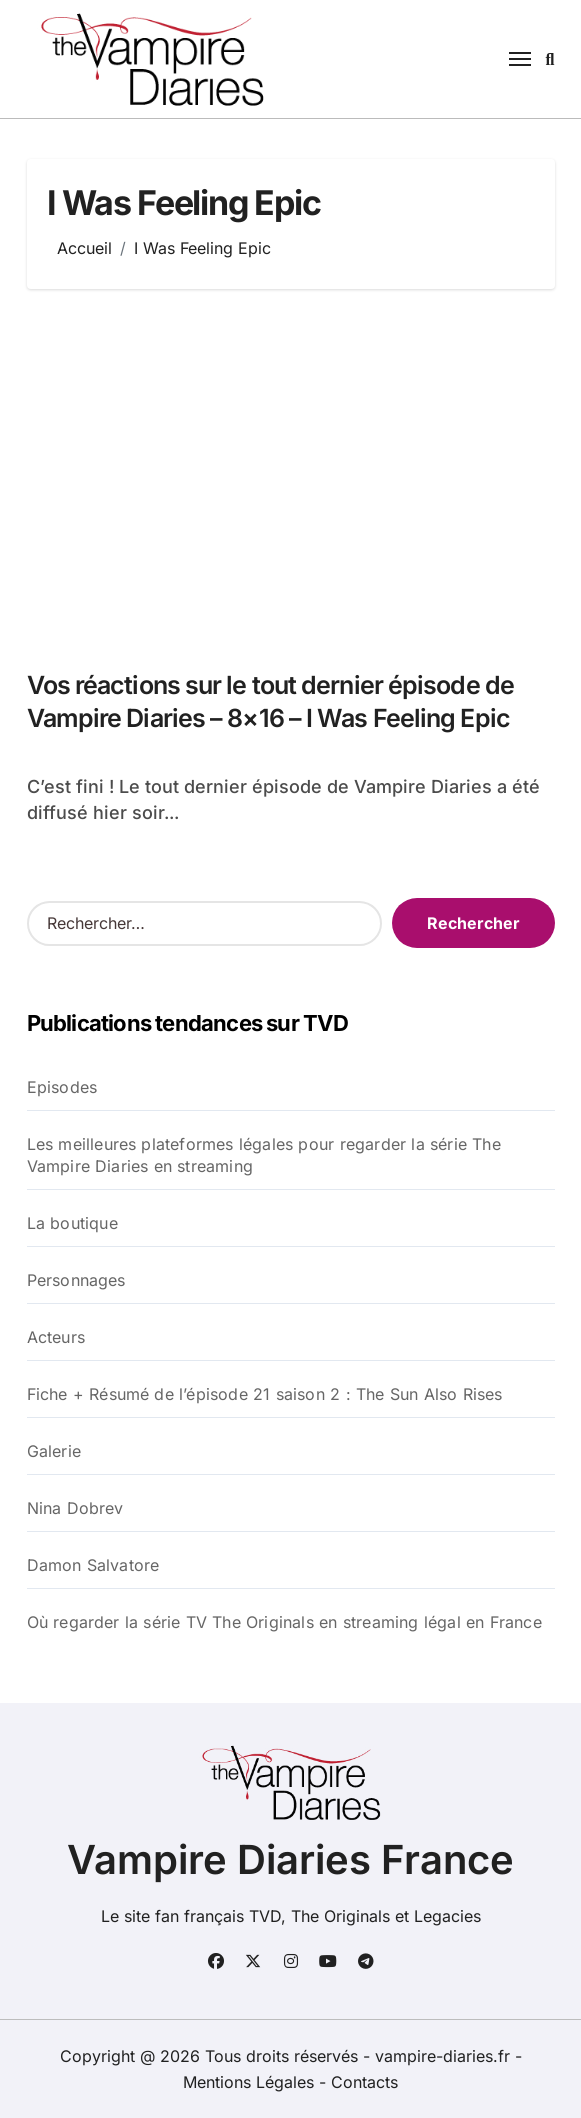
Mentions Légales (251, 2082)
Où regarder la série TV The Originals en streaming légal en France (284, 1622)
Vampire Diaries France (290, 1859)
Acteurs (56, 1337)
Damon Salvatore (93, 1565)
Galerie (54, 1451)
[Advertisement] (294, 469)
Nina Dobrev (75, 1508)
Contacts (364, 2082)
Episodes (62, 1087)
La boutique (72, 1223)
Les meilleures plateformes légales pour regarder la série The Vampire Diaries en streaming (264, 1155)
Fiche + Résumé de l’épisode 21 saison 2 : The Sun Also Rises (265, 1394)
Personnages (76, 1280)
